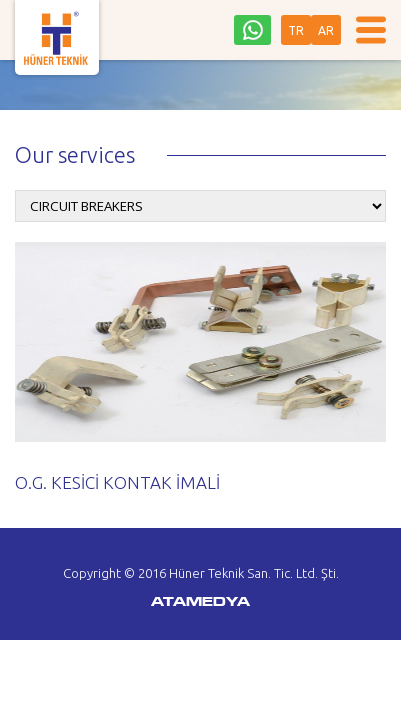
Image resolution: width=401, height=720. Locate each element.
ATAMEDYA (200, 603)
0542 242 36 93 (252, 30)
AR (326, 30)
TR (296, 30)
